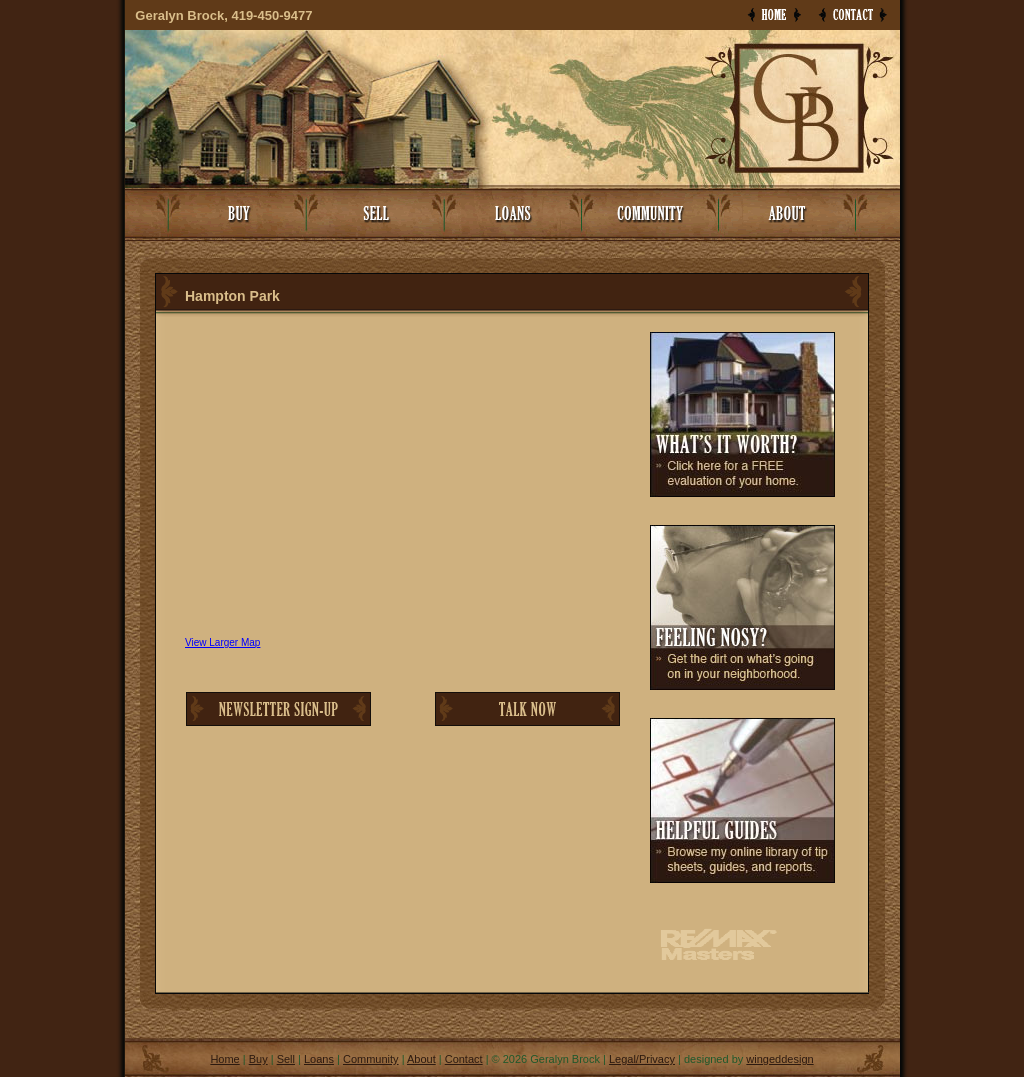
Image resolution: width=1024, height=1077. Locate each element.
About (421, 1059)
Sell (286, 1059)
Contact (464, 1059)
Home (224, 1059)
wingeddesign (779, 1059)
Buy (258, 1059)
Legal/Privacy (642, 1059)
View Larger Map (222, 642)
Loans (319, 1059)
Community (371, 1059)
